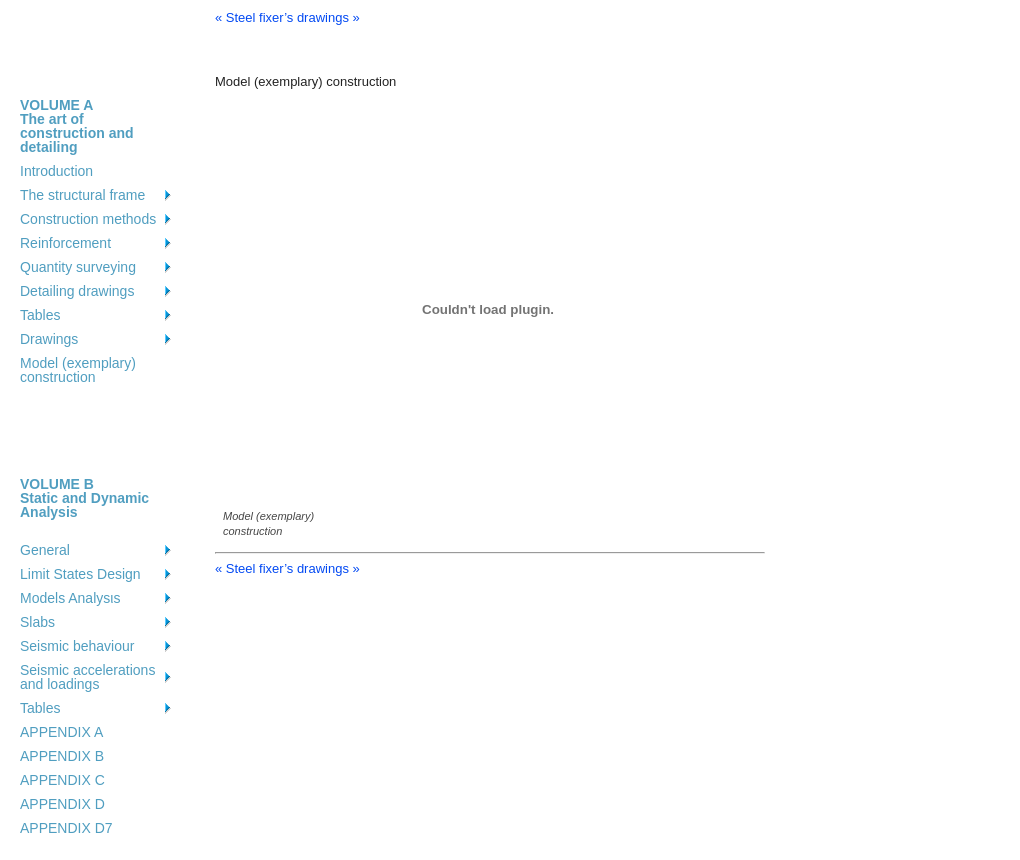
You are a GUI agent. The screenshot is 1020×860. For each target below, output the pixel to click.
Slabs (37, 622)
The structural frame (82, 195)
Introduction (56, 171)
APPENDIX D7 (66, 828)
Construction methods (88, 219)
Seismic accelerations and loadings (87, 677)
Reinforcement (65, 243)
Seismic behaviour (77, 646)
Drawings (49, 339)
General (45, 550)
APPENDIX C (62, 780)
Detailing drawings (77, 291)
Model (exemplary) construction (78, 370)
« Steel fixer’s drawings (282, 17)
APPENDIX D (62, 804)
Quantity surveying (78, 267)
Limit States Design (80, 574)
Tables (40, 315)
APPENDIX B (62, 756)
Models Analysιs (70, 598)
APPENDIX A (61, 732)
